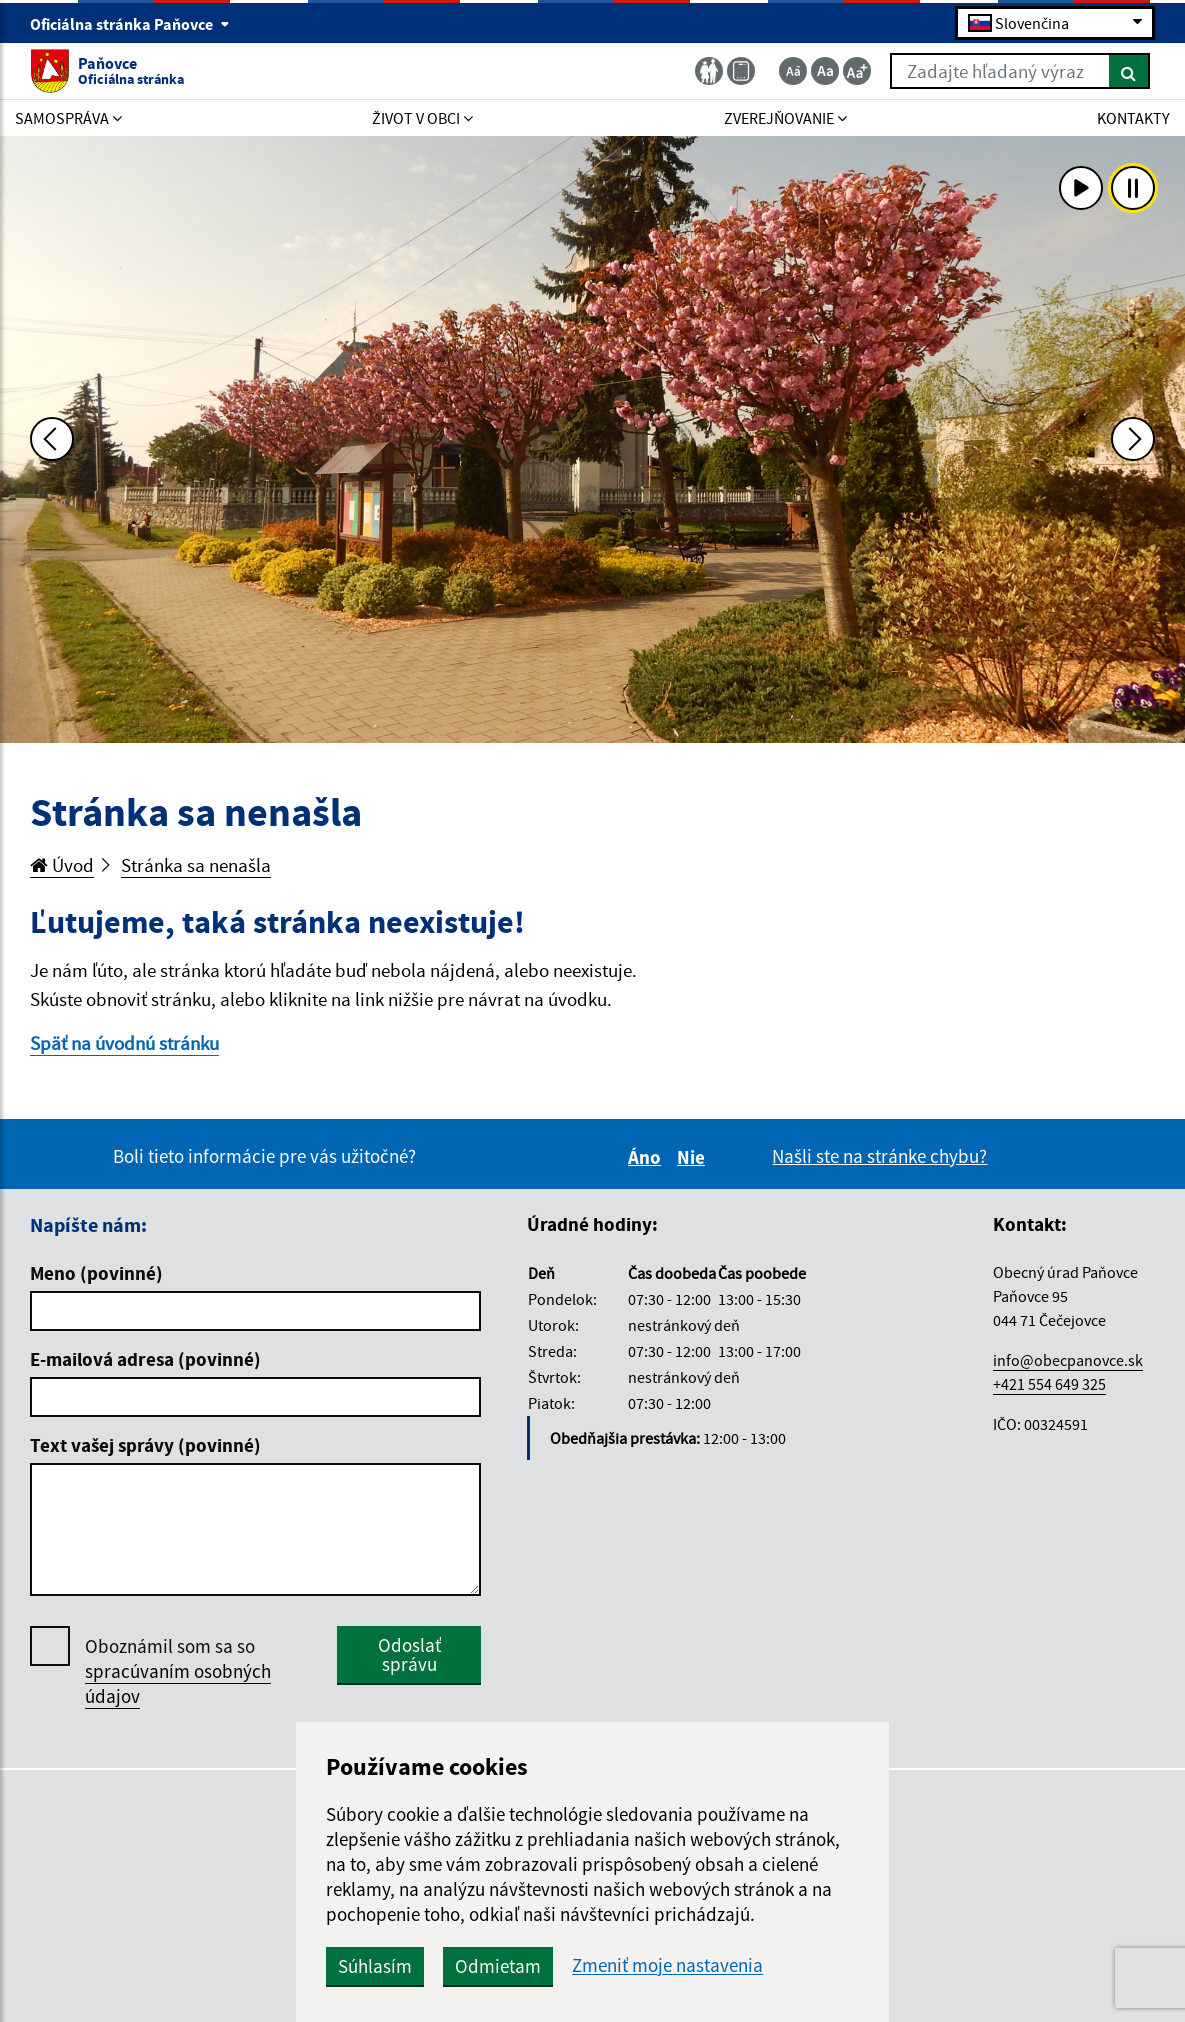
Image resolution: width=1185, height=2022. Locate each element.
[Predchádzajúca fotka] (52, 439)
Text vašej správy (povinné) (145, 1445)
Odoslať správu (409, 1654)
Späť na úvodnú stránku (124, 1043)
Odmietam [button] (498, 1966)
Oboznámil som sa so (178, 1671)
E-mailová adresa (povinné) (145, 1359)
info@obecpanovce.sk (1068, 1360)
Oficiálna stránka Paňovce (130, 24)
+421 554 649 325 (1049, 1384)
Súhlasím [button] (375, 1966)
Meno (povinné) (96, 1273)
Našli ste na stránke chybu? (879, 1156)
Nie (694, 1157)
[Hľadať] (1129, 71)
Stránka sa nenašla (196, 865)
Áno (647, 1157)
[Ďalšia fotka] (1133, 439)
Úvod (62, 865)
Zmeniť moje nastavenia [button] (667, 1965)
